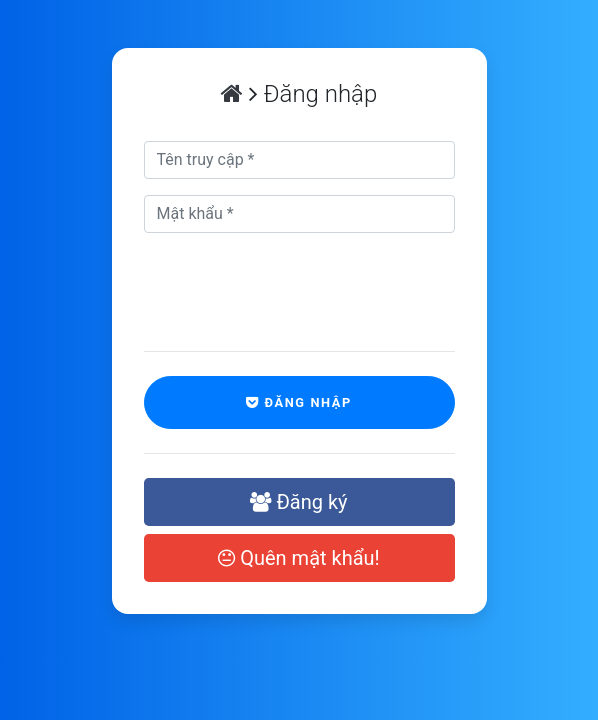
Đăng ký (298, 502)
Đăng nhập (299, 402)
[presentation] (265, 280)
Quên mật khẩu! (299, 558)
